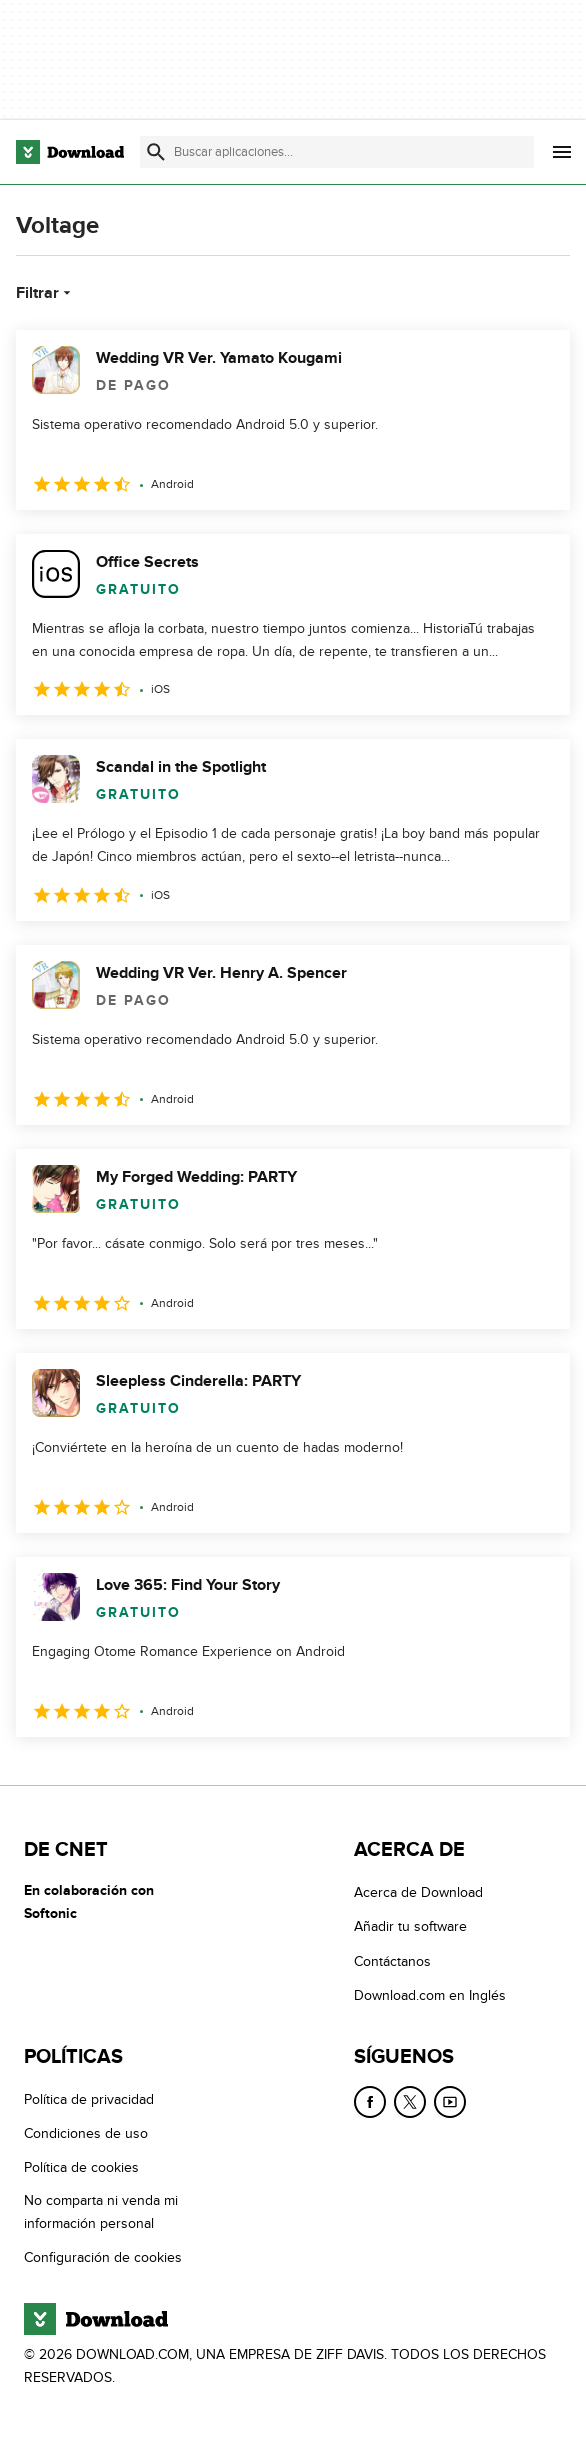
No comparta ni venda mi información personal (101, 2211)
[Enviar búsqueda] (156, 152)
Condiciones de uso (86, 2133)
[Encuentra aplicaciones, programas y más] (337, 152)
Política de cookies (81, 2167)
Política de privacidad (89, 2098)
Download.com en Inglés (430, 1995)
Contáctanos (392, 1960)
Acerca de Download (418, 1892)
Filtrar (45, 293)
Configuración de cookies (103, 2257)
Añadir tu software (410, 1926)
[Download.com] (70, 152)
